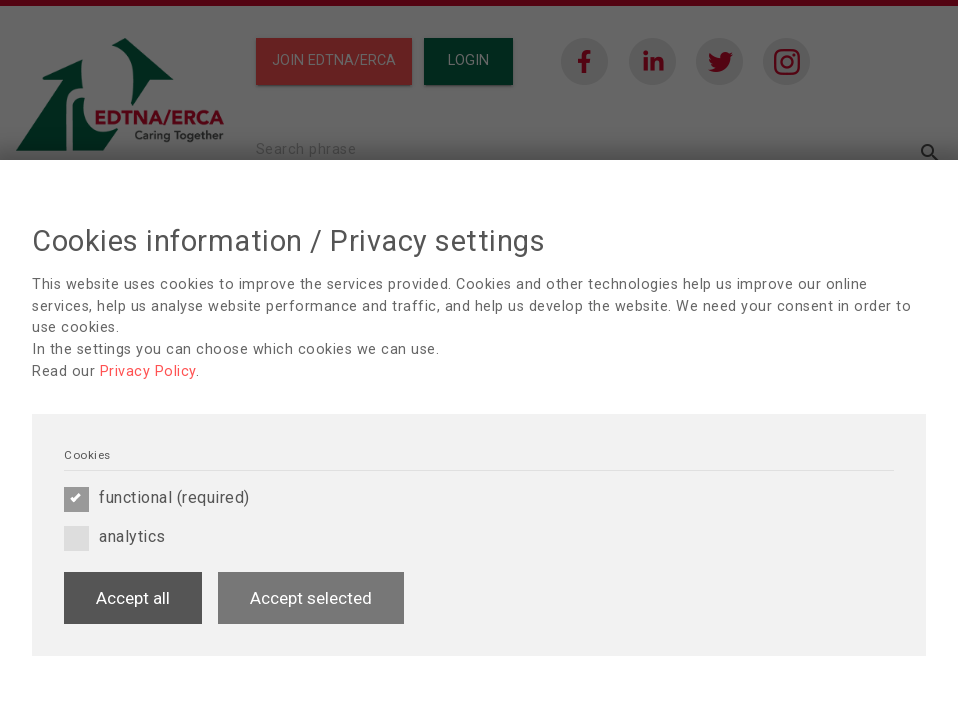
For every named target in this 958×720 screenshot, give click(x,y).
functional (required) (157, 498)
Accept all (133, 598)
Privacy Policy (148, 371)
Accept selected (311, 598)
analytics (115, 537)
